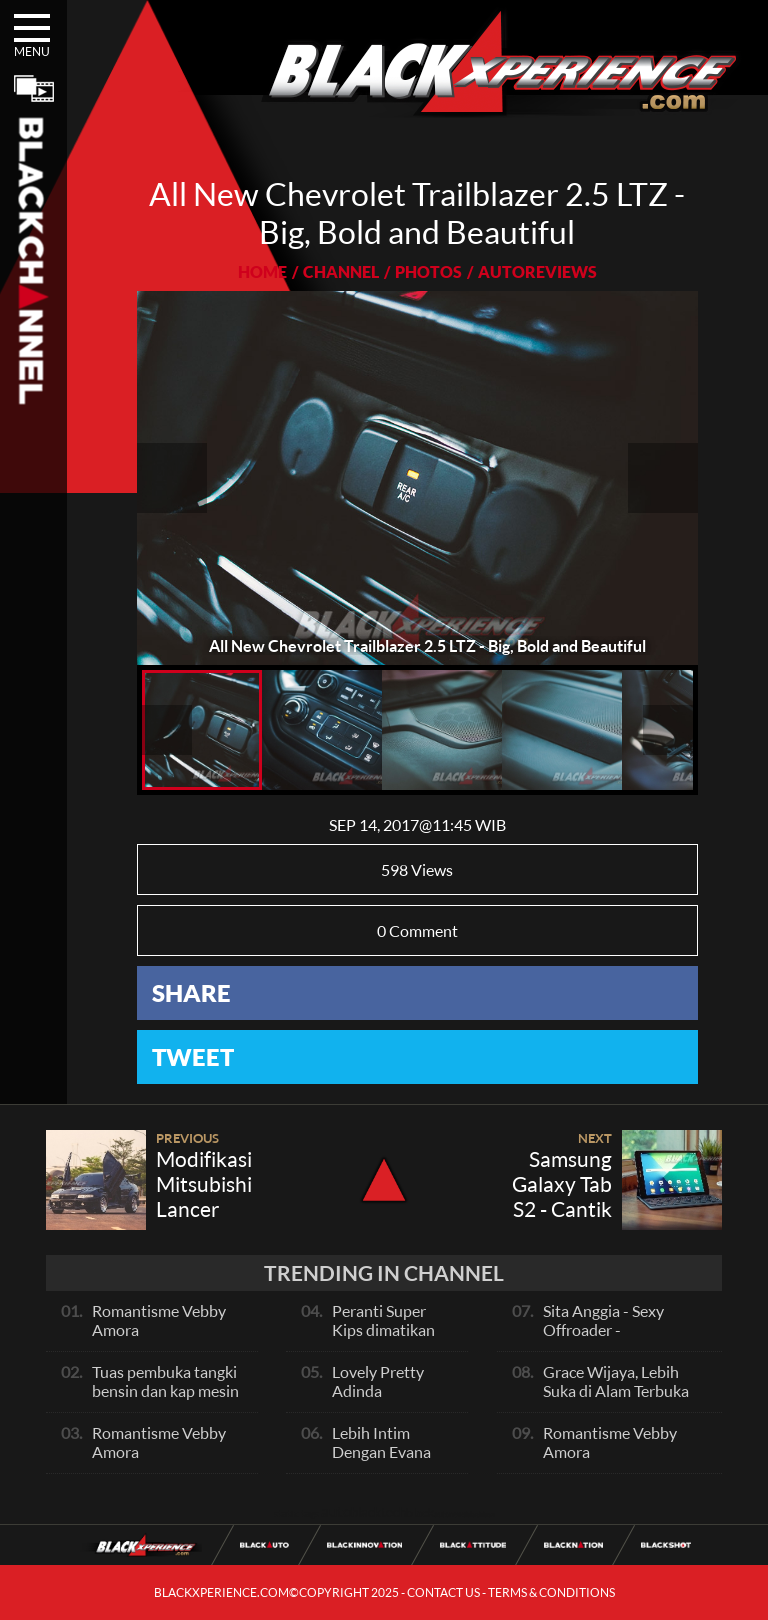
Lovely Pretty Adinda (378, 1381)
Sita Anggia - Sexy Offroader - (603, 1320)
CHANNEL (341, 271)
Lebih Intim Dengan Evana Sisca (381, 1451)
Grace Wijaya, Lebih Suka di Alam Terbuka (616, 1381)
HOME (262, 271)
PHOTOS (428, 271)
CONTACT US (443, 1592)
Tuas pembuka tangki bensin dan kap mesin (165, 1381)
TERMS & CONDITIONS (551, 1592)
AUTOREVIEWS (537, 271)
